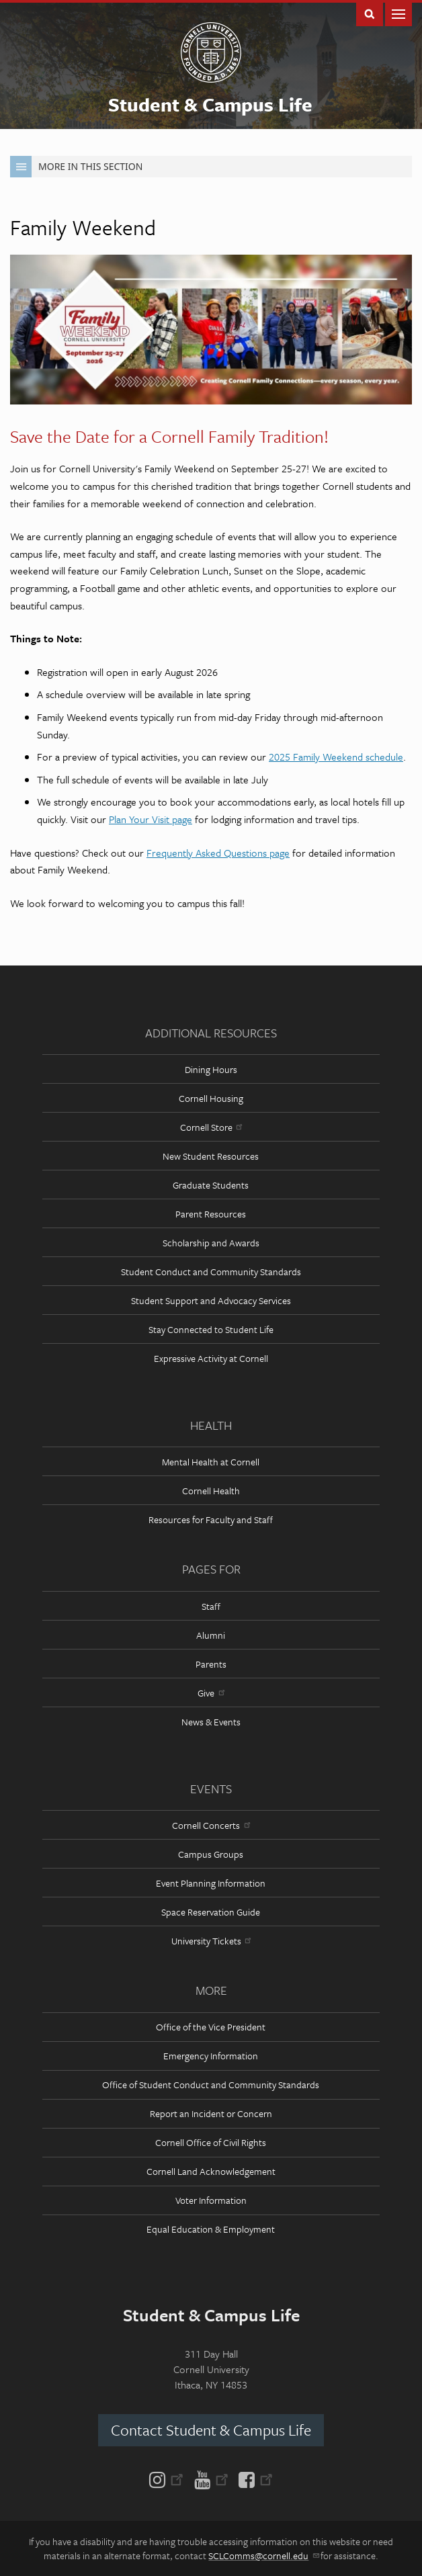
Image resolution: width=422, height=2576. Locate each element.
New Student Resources (211, 1156)
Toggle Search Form (369, 13)
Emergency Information (210, 2056)
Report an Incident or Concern (211, 2113)
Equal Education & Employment (210, 2229)
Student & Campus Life (210, 104)
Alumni (210, 1635)
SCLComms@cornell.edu (263, 2555)
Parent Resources (210, 1214)
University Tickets (211, 1941)
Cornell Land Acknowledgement (211, 2171)
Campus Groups (210, 1854)
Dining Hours (211, 1069)
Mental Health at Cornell (210, 1462)
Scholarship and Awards (211, 1243)
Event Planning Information (210, 1883)
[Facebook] (253, 2478)
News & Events (211, 1722)
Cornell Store (211, 1127)
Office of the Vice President (210, 2027)
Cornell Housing (211, 1098)
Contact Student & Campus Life (211, 2430)
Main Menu (398, 13)
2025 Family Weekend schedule (336, 756)
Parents (211, 1664)
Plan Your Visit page (150, 819)
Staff (211, 1606)
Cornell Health (211, 1491)
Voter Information (211, 2200)
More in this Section (76, 166)
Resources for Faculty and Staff (211, 1519)
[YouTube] (211, 2478)
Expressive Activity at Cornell (211, 1358)
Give (211, 1693)
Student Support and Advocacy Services (211, 1300)
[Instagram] (169, 2478)
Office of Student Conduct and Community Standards (210, 2084)
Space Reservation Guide (210, 1912)
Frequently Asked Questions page (218, 852)
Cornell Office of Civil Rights (210, 2142)
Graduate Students (211, 1185)
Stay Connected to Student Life (211, 1329)
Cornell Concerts (210, 1825)
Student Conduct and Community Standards (211, 1271)
